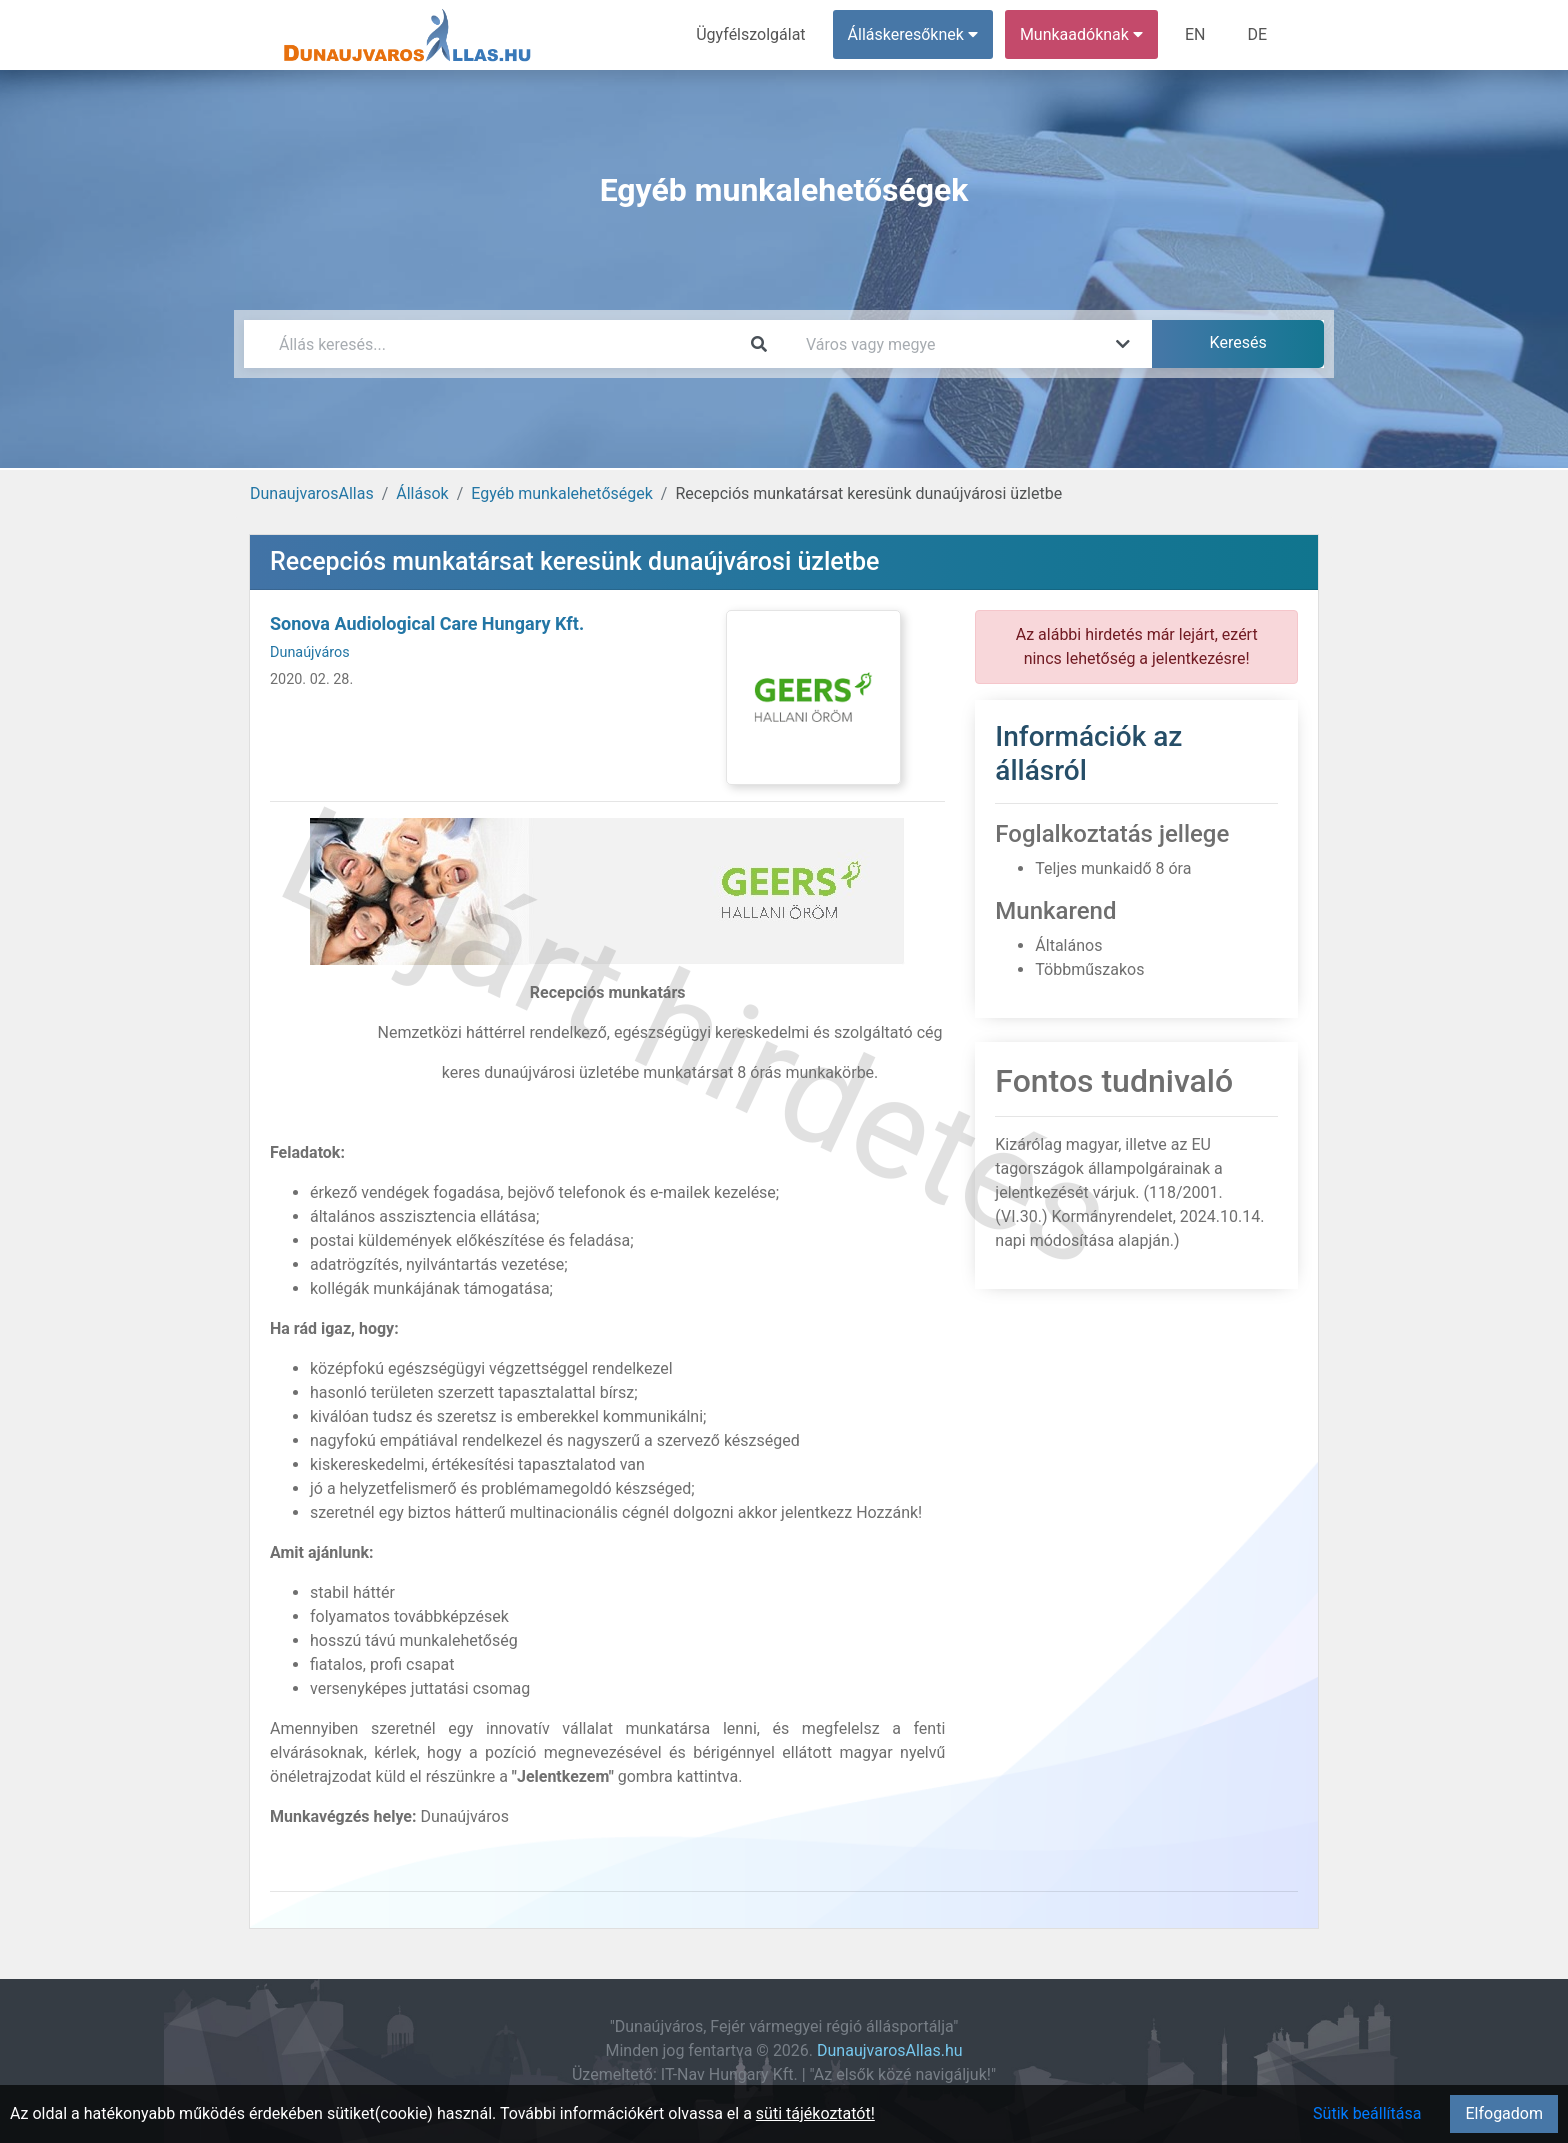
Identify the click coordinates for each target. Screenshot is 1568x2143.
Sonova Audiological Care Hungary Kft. (427, 623)
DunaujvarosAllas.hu (890, 2050)
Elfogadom (1504, 2113)
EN (1195, 34)
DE (1257, 34)
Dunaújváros (310, 652)
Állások (422, 493)
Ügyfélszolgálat (750, 34)
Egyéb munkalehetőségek (562, 493)
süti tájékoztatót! (815, 2113)
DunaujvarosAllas (312, 493)
